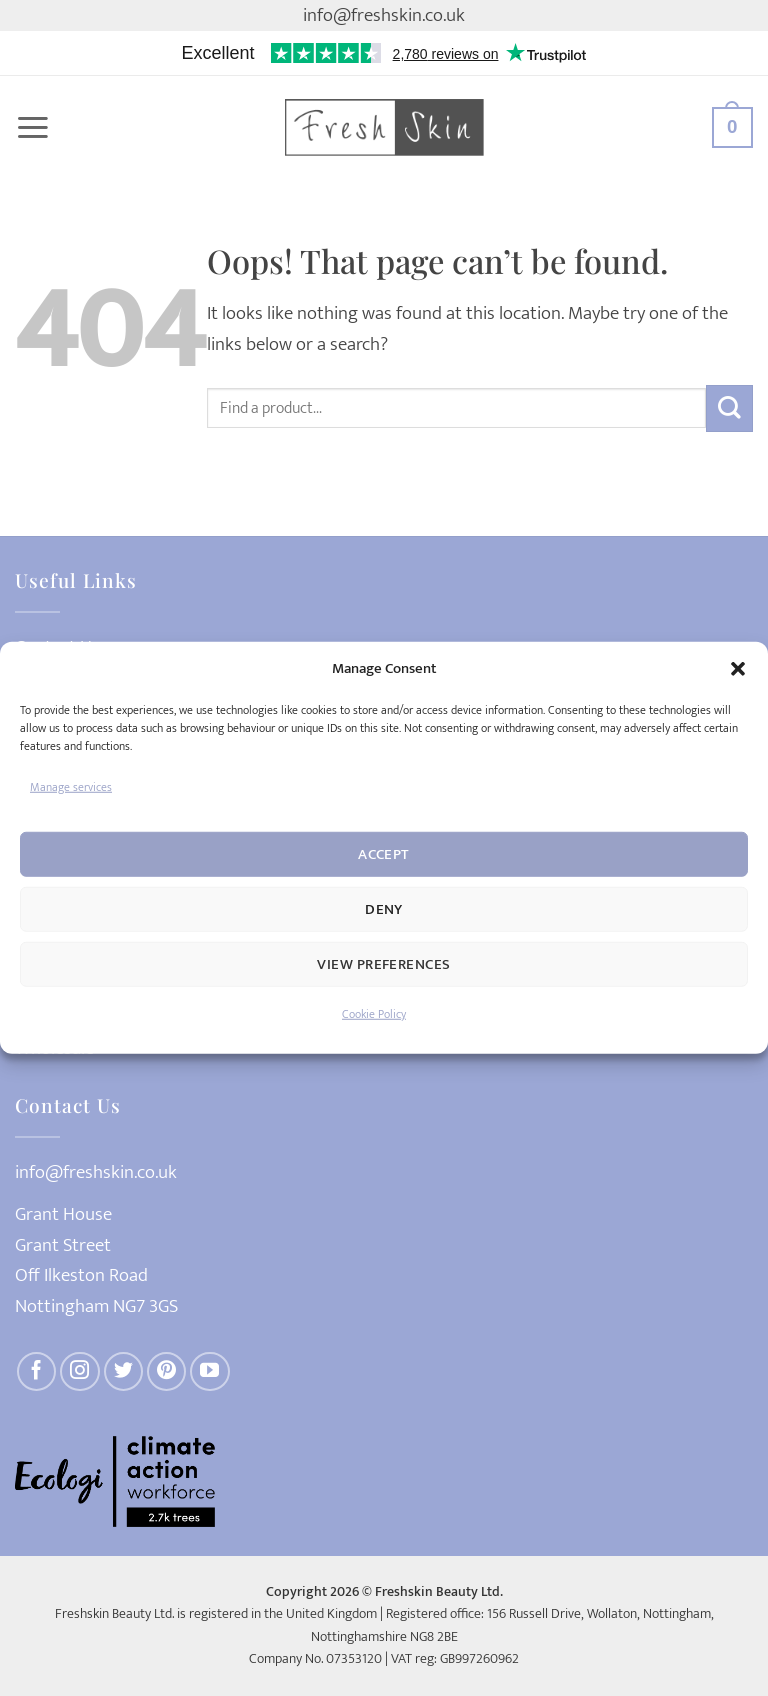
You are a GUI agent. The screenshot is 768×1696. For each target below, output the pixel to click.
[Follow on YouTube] (210, 1372)
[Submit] (729, 408)
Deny (384, 909)
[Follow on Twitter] (124, 1372)
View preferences (383, 964)
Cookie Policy (374, 1014)
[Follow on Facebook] (37, 1372)
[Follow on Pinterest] (167, 1372)
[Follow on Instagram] (80, 1372)
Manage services (71, 787)
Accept (384, 854)
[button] (738, 669)
